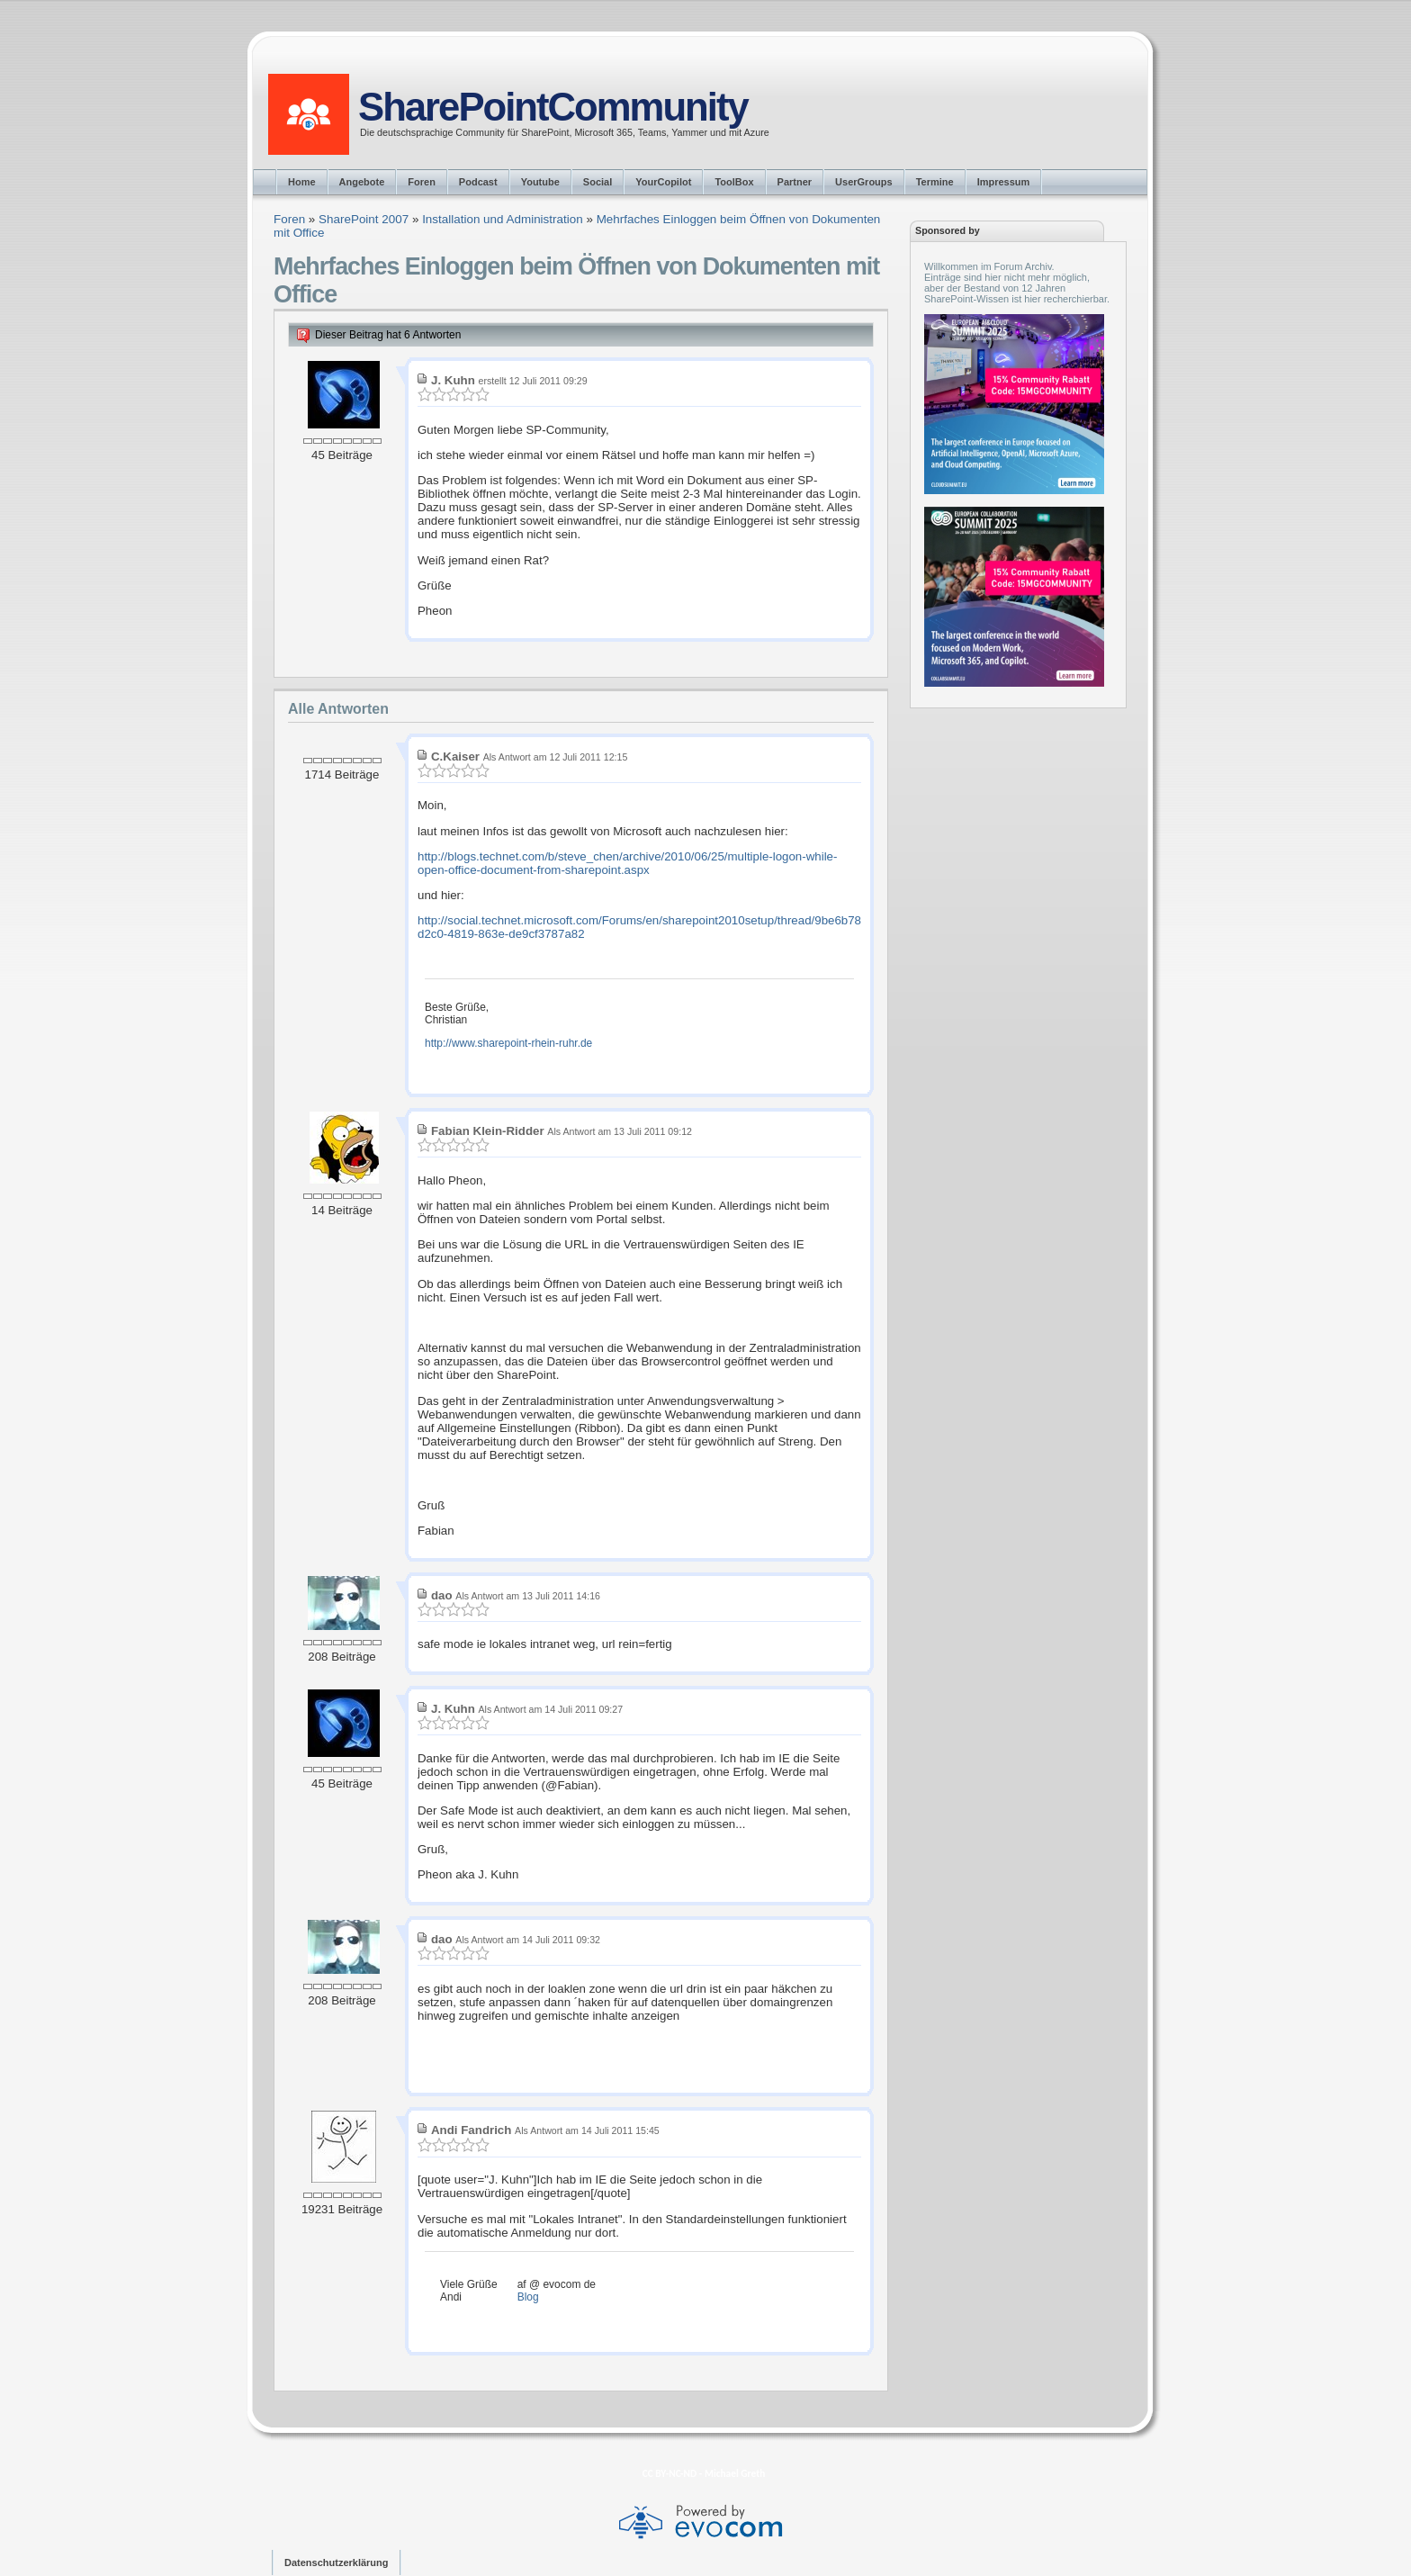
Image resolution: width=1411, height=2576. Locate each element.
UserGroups (864, 181)
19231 (318, 2209)
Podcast (478, 181)
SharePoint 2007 (364, 219)
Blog (528, 2297)
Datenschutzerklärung (336, 2562)
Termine (935, 181)
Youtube (540, 181)
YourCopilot (663, 181)
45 (318, 455)
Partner (795, 181)
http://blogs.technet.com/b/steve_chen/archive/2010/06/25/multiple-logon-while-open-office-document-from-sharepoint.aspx (627, 863)
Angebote (362, 181)
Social (597, 181)
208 (318, 1656)
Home (302, 181)
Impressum (1003, 181)
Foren (422, 181)
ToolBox (733, 181)
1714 (318, 774)
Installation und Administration (502, 219)
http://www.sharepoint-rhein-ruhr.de (508, 1043)
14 (318, 1210)
